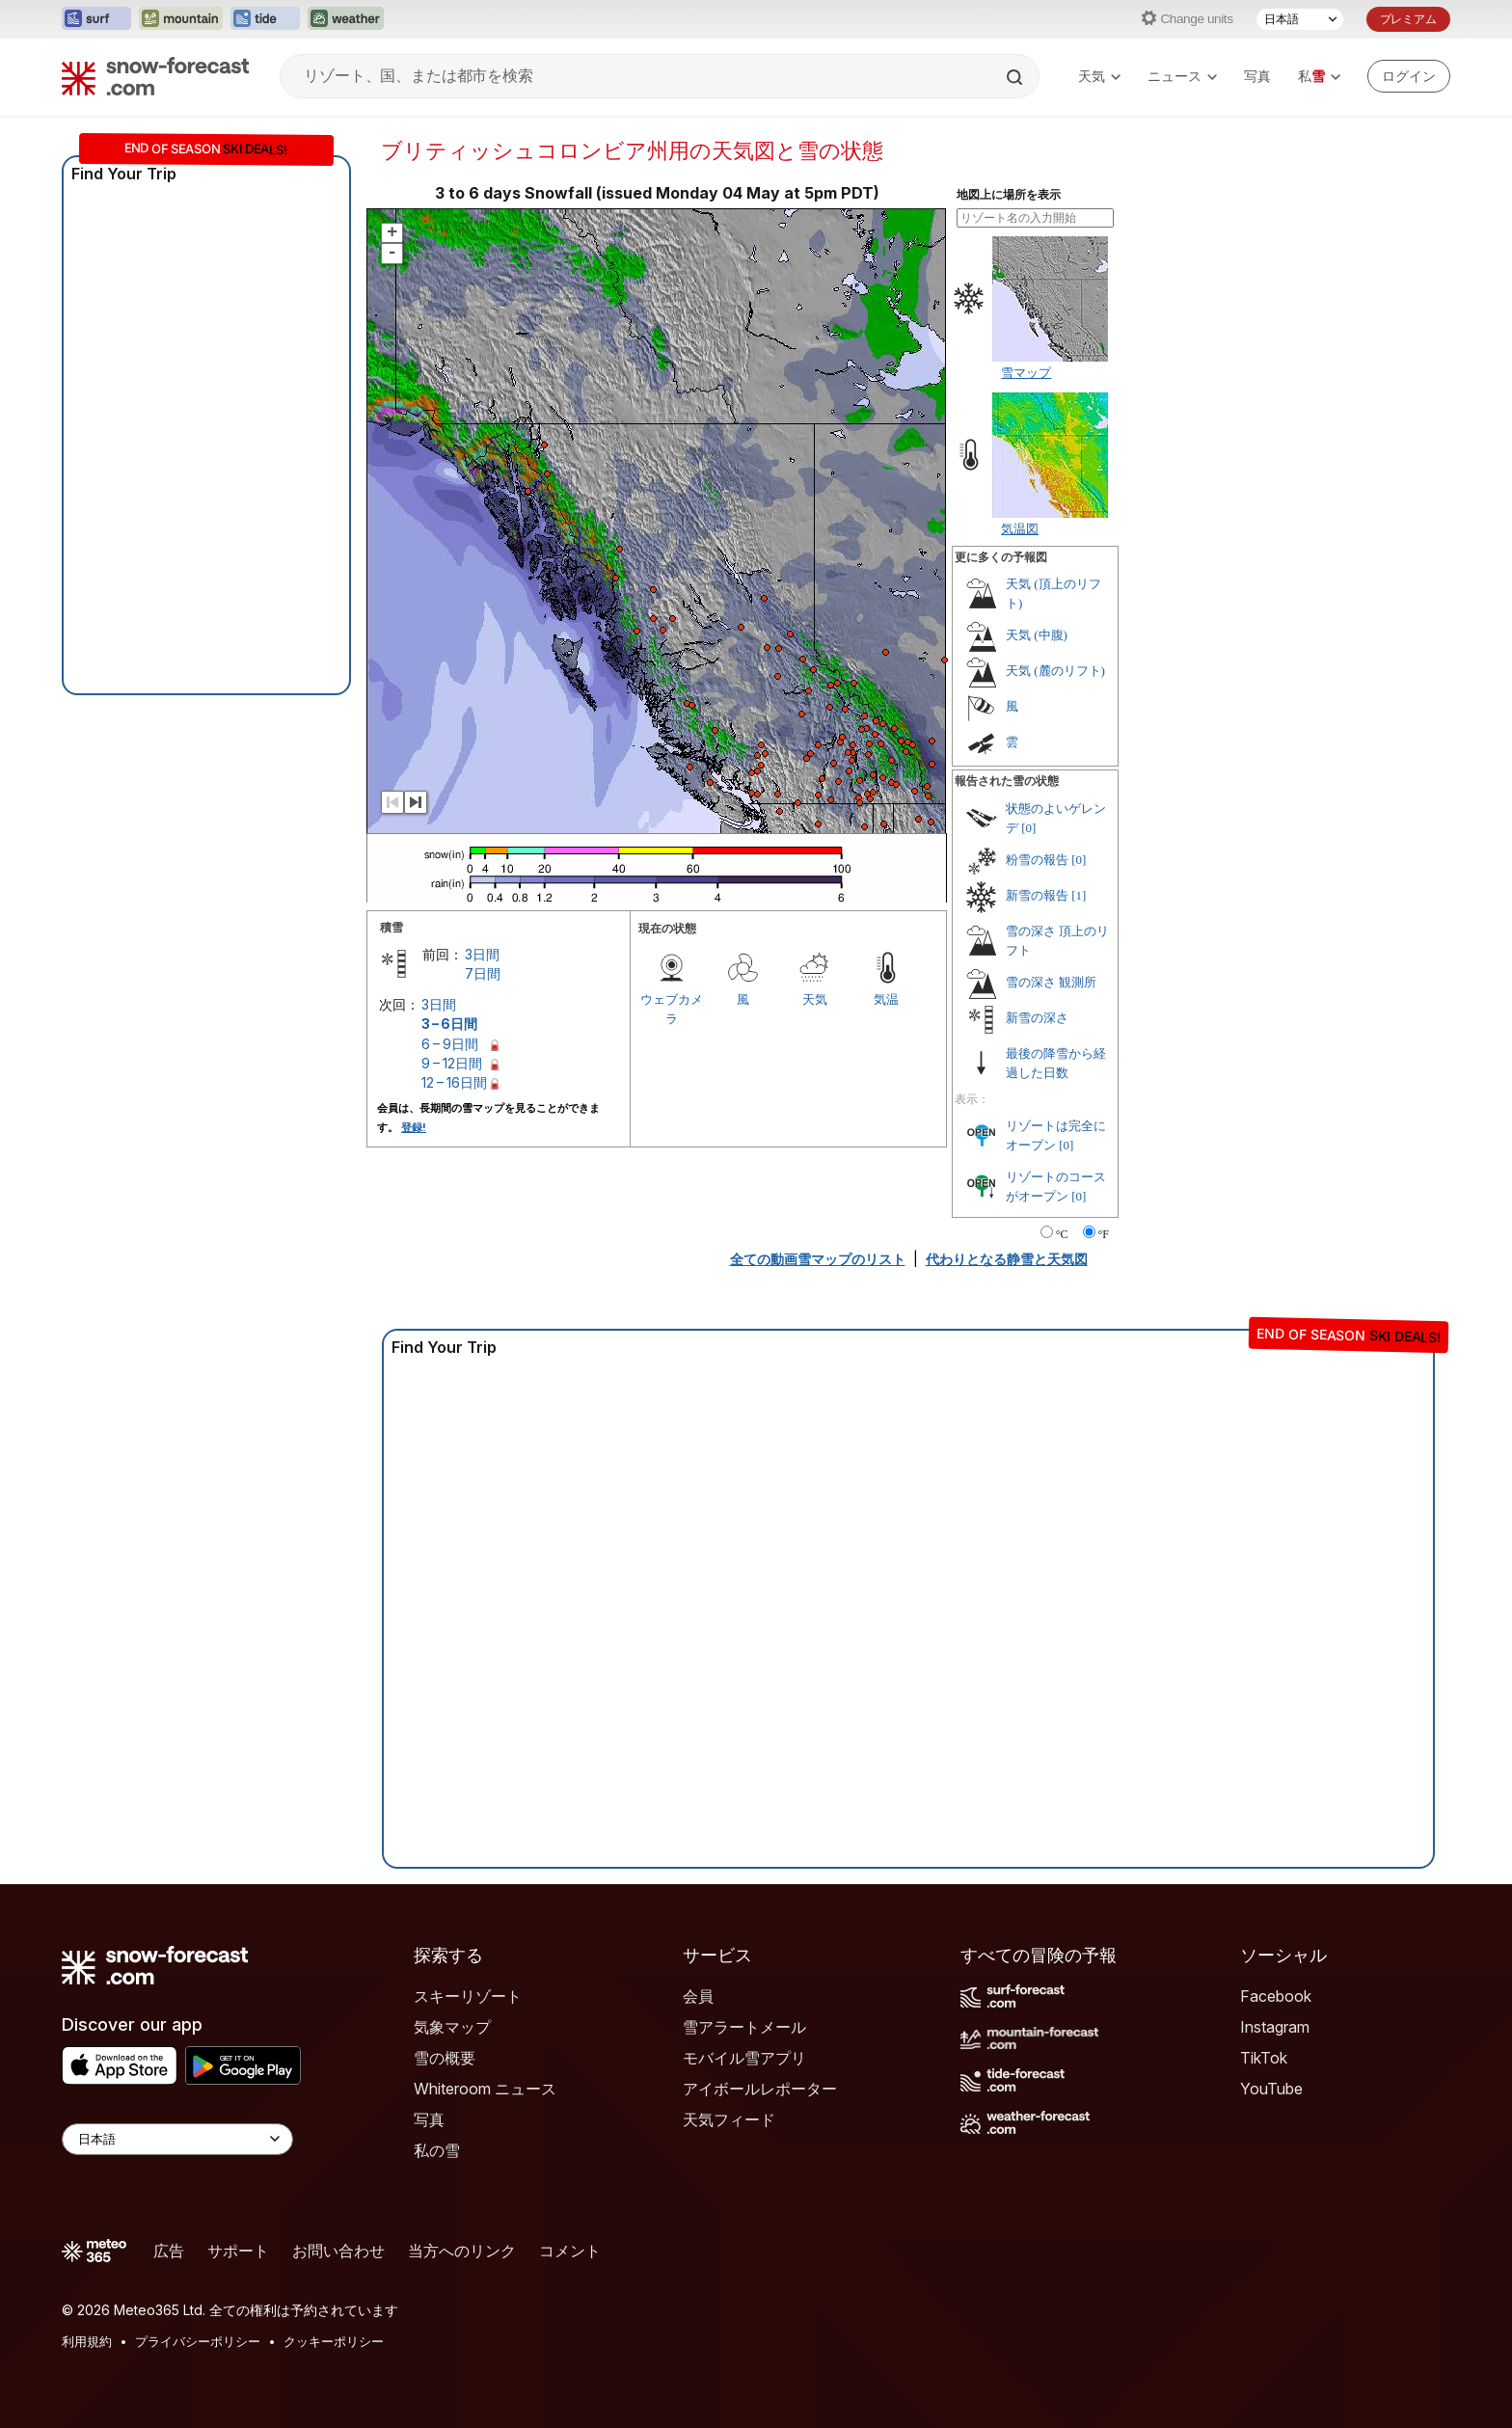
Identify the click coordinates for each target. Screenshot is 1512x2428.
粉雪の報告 (1037, 859)
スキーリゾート (468, 1996)
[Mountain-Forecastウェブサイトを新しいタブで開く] (181, 19)
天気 (1099, 75)
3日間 (482, 954)
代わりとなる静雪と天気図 (1007, 1259)
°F (1103, 1234)
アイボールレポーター (760, 2088)
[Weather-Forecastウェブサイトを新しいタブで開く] (346, 19)
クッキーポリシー (334, 2341)
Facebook (1275, 1996)
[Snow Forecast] (155, 76)
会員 (698, 1996)
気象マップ (452, 2027)
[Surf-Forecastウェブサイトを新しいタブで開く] (96, 19)
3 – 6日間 (449, 1023)
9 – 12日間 (451, 1063)
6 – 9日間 (449, 1044)
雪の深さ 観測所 (1051, 982)
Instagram (1275, 2027)
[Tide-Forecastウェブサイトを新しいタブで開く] (265, 19)
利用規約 (87, 2341)
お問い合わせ (338, 2250)
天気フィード (729, 2119)
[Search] (1016, 77)
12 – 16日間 (454, 1082)
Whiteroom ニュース (485, 2088)
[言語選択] (1299, 19)
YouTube (1271, 2088)
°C (1062, 1234)
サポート (238, 2250)
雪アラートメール (744, 2027)
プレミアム (1408, 19)
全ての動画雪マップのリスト (817, 1259)
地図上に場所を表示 (1009, 195)
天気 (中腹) (1036, 635)
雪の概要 (444, 2057)
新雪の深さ (1037, 1018)
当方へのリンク (462, 2250)
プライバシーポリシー (197, 2341)
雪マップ (1026, 372)
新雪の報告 (1037, 895)
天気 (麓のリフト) (1055, 670)
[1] (1078, 895)
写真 (1257, 75)
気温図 (1020, 528)
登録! (413, 1127)
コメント (570, 2250)
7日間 (482, 973)
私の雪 (437, 2150)
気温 (886, 999)
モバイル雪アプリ (744, 2057)
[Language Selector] (177, 2139)
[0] (1028, 828)
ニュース (1182, 75)
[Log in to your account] (1408, 76)
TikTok (1263, 2057)
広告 (168, 2250)
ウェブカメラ (671, 1008)
